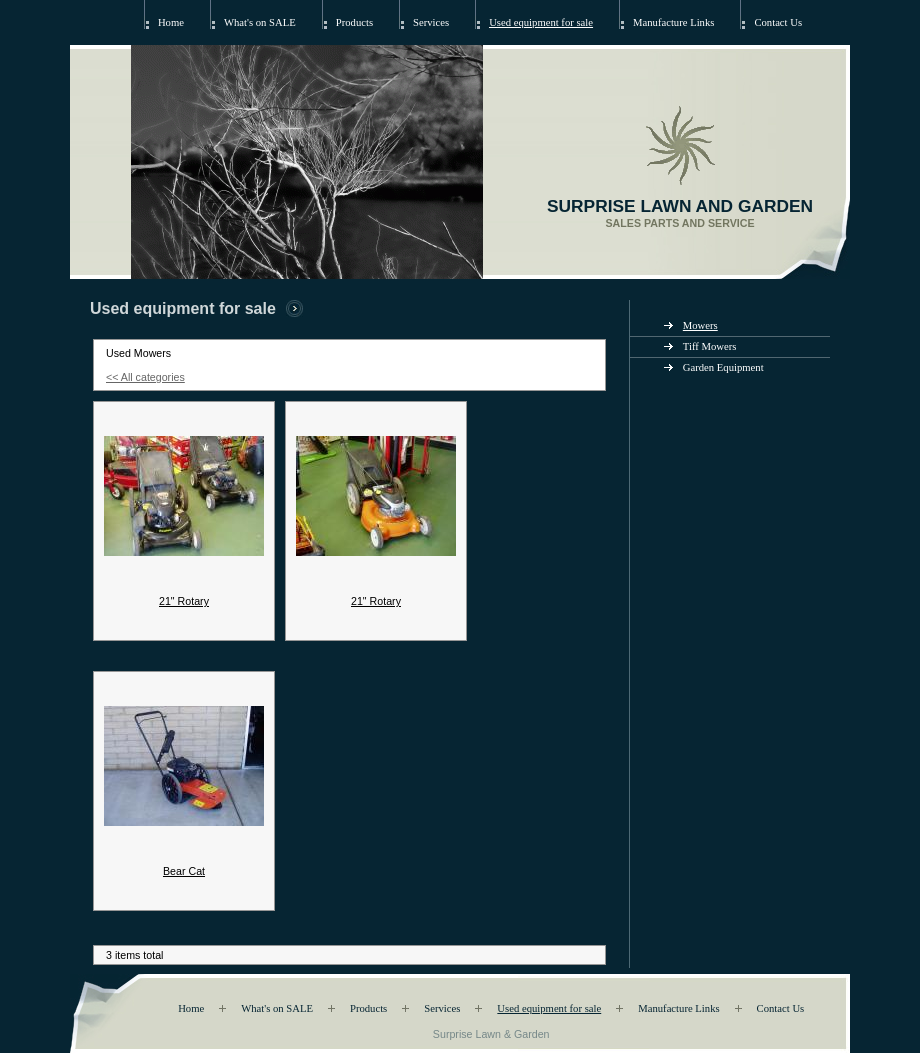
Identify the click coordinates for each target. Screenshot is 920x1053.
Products (354, 22)
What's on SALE (260, 22)
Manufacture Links (673, 22)
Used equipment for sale (541, 22)
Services (431, 22)
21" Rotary (184, 601)
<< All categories (145, 377)
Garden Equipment (723, 367)
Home (171, 22)
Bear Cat (184, 871)
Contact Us (778, 22)
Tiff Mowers (710, 346)
